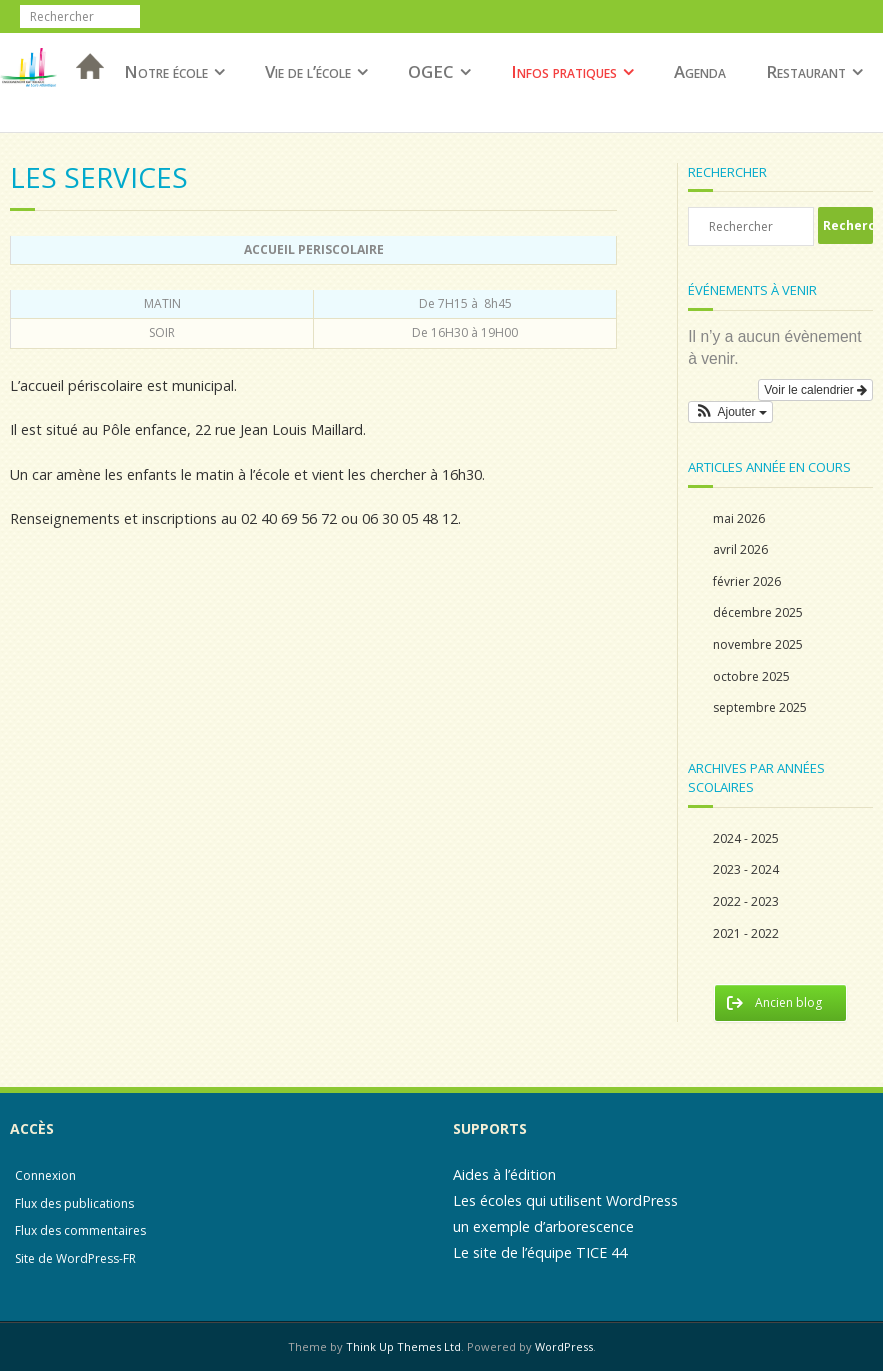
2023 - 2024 (746, 869)
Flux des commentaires (80, 1230)
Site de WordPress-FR (75, 1258)
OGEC (431, 71)
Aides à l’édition (504, 1174)
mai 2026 (739, 518)
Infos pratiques (564, 71)
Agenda (700, 71)
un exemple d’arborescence (543, 1226)
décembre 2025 (758, 612)
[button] (730, 412)
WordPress (564, 1346)
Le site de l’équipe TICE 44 (540, 1252)
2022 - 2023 (746, 901)
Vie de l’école (308, 71)
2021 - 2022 (746, 933)
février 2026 (747, 581)
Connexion (45, 1175)
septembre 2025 (760, 707)
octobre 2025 (751, 676)
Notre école (166, 71)
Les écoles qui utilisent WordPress (565, 1200)
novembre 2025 (758, 644)
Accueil (84, 92)
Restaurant (806, 71)
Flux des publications (74, 1203)
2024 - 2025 (746, 838)
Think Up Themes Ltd (403, 1346)
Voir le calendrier (815, 390)
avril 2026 (740, 549)
